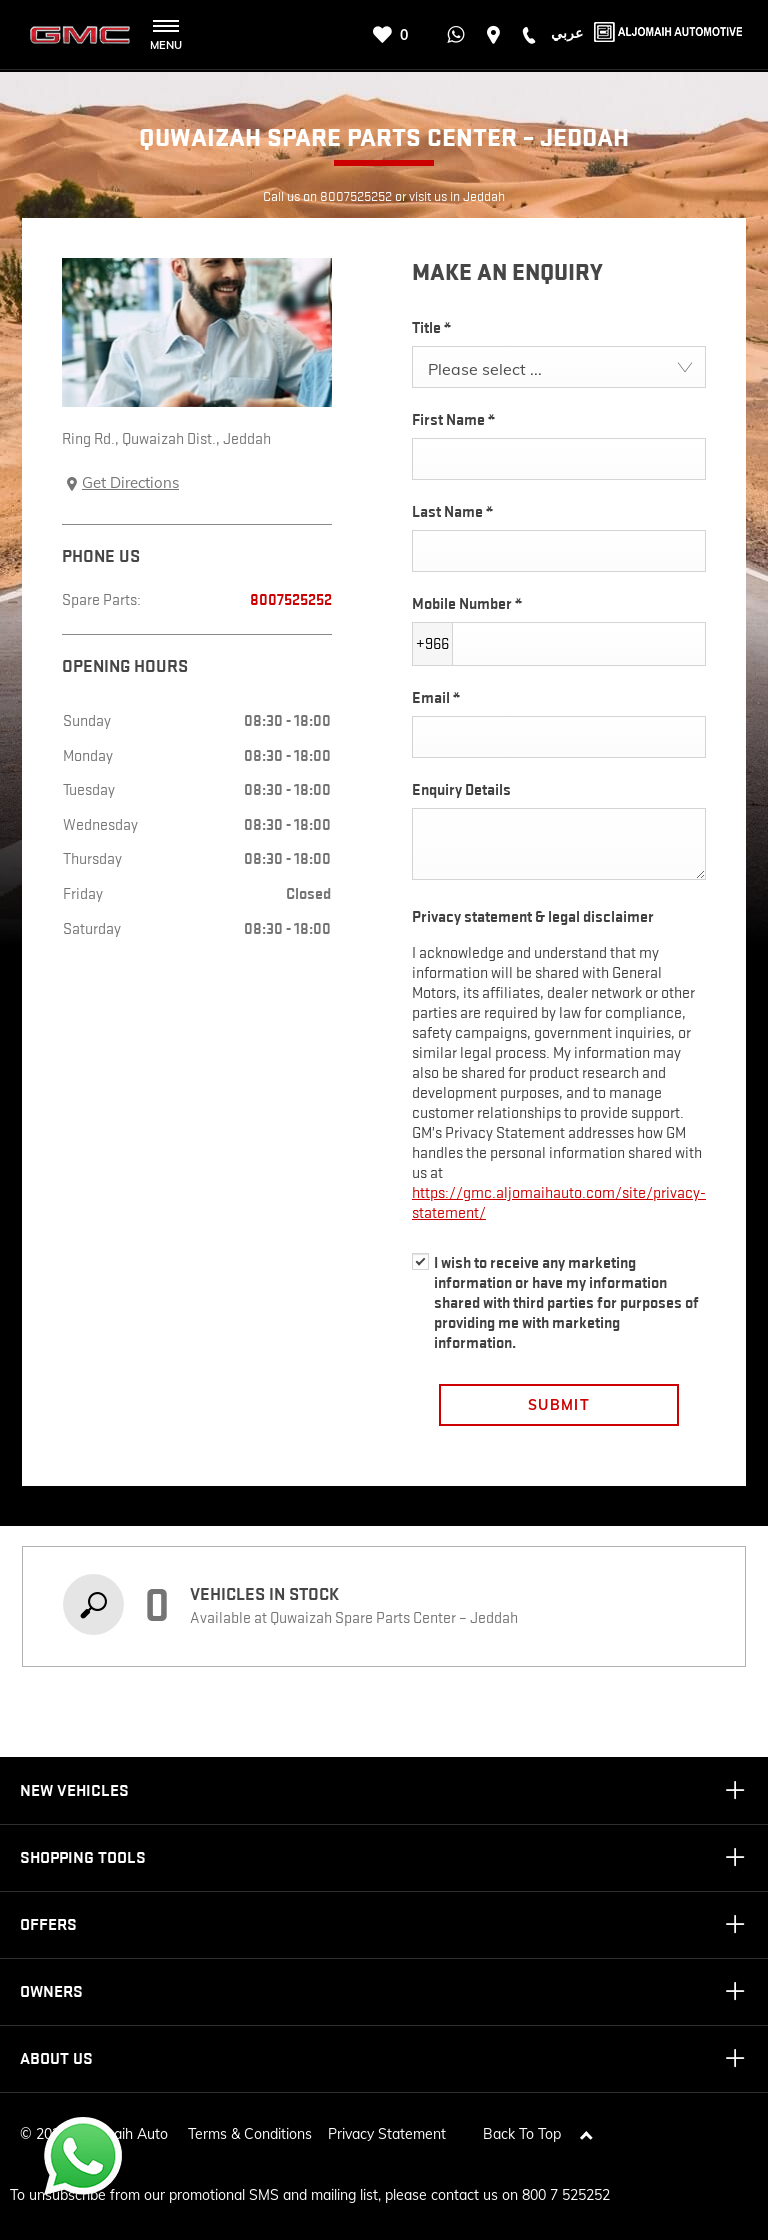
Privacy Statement (387, 2126)
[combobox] (559, 367)
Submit (559, 1405)
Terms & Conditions (250, 2126)
